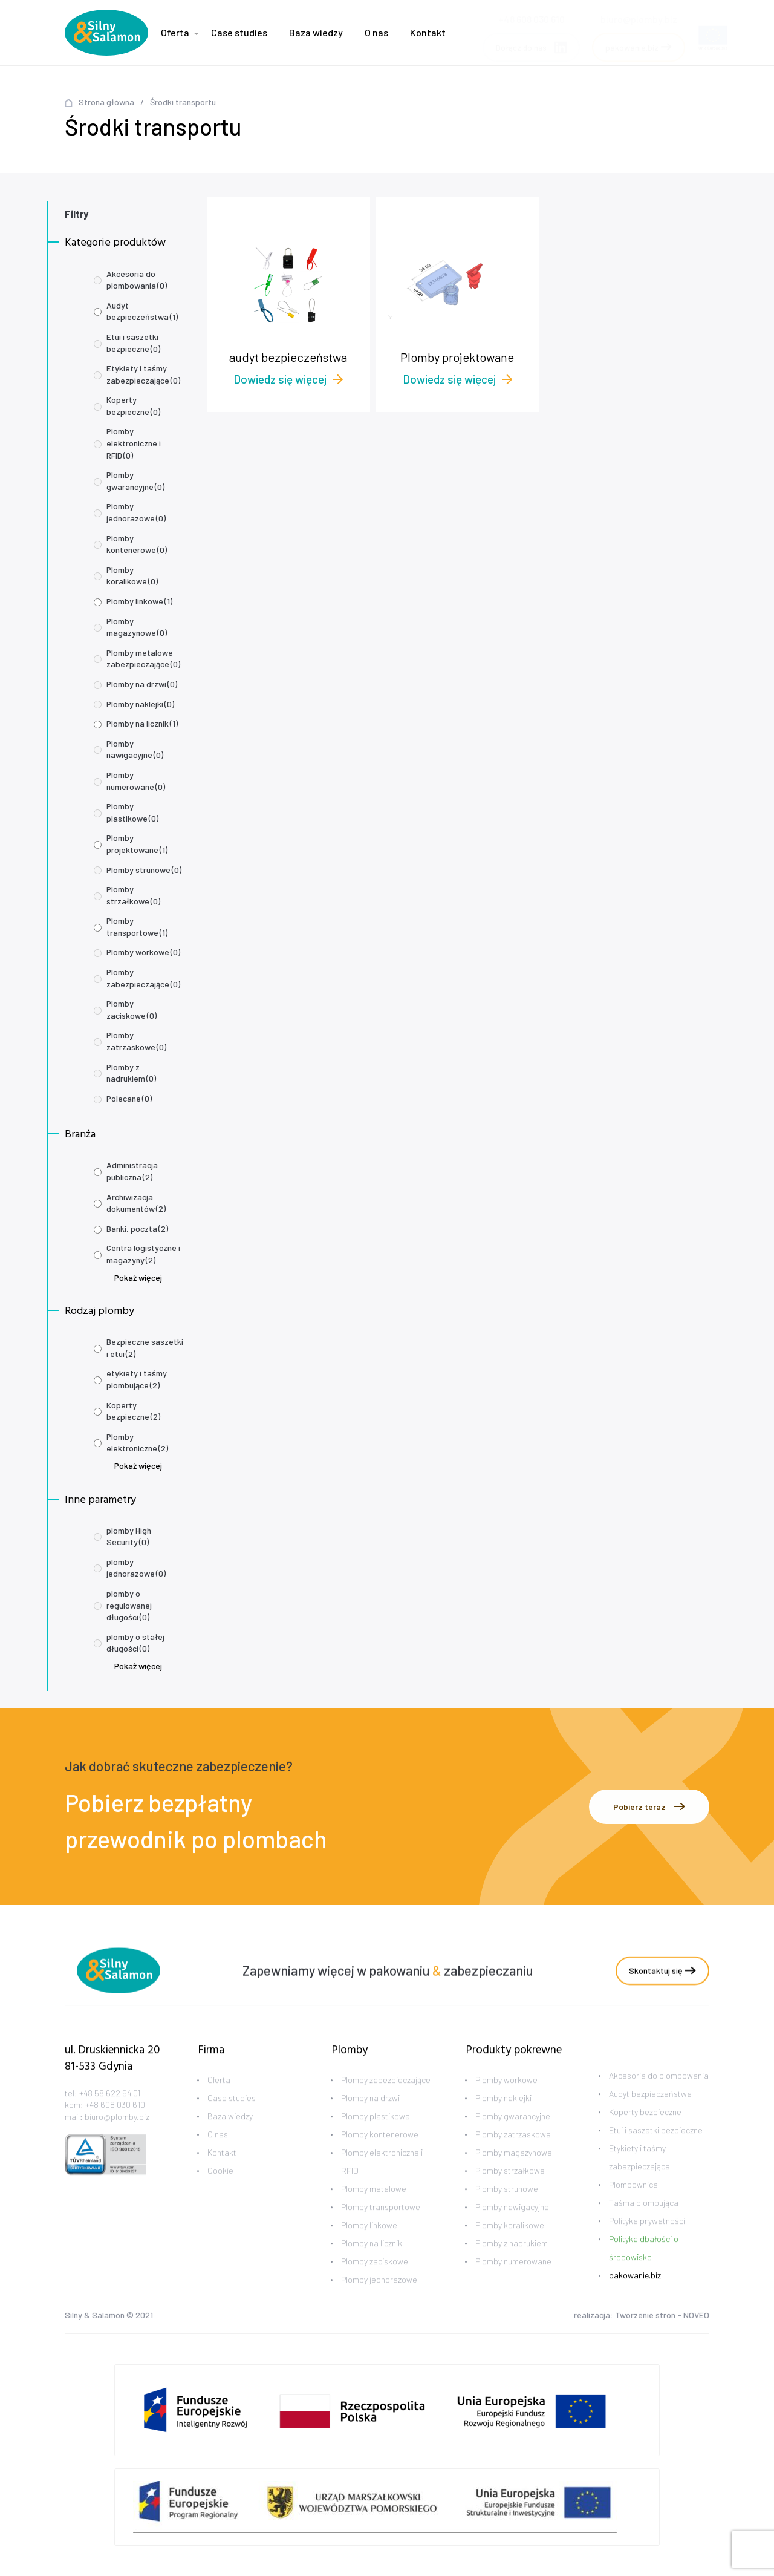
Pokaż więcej (138, 1277)
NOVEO (696, 2317)
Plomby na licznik (142, 723)
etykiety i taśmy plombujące (136, 1379)
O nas (376, 32)
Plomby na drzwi (141, 684)
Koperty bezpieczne (133, 405)
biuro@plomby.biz (638, 15)
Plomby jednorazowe (136, 512)
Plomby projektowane (136, 843)
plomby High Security (128, 1536)
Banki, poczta (137, 1228)
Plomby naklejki (140, 704)
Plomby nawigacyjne (134, 749)
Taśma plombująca (643, 2224)
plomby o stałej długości (135, 1643)
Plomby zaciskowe (131, 1009)
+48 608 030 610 (115, 2126)
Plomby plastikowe (132, 812)
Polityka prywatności (647, 2242)
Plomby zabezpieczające (143, 978)
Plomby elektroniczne (137, 1442)
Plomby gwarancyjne (135, 480)
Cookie (220, 2192)
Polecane (129, 1098)
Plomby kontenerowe (136, 544)
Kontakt (428, 32)
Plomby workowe (143, 952)
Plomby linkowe (139, 601)
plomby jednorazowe (136, 1568)
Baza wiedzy (316, 32)
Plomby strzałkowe (133, 895)
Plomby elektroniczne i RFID (133, 443)
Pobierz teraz (649, 1807)
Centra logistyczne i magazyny (143, 1254)
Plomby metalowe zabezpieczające (143, 658)
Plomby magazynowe (136, 627)
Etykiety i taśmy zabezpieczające (143, 374)
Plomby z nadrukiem (131, 1073)
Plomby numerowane (135, 781)
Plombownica (633, 2206)
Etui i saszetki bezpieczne (133, 343)
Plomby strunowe (143, 870)
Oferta (175, 32)
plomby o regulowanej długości (129, 1605)
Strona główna (106, 102)
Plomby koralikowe (132, 575)
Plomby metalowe (373, 2210)
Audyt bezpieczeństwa (142, 311)
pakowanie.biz (635, 2297)
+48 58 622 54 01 (109, 2114)
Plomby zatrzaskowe (136, 1041)
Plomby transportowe (136, 926)
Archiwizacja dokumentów (136, 1203)
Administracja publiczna (132, 1171)
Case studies (239, 32)
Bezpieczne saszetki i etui (144, 1347)
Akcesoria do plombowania (136, 280)
